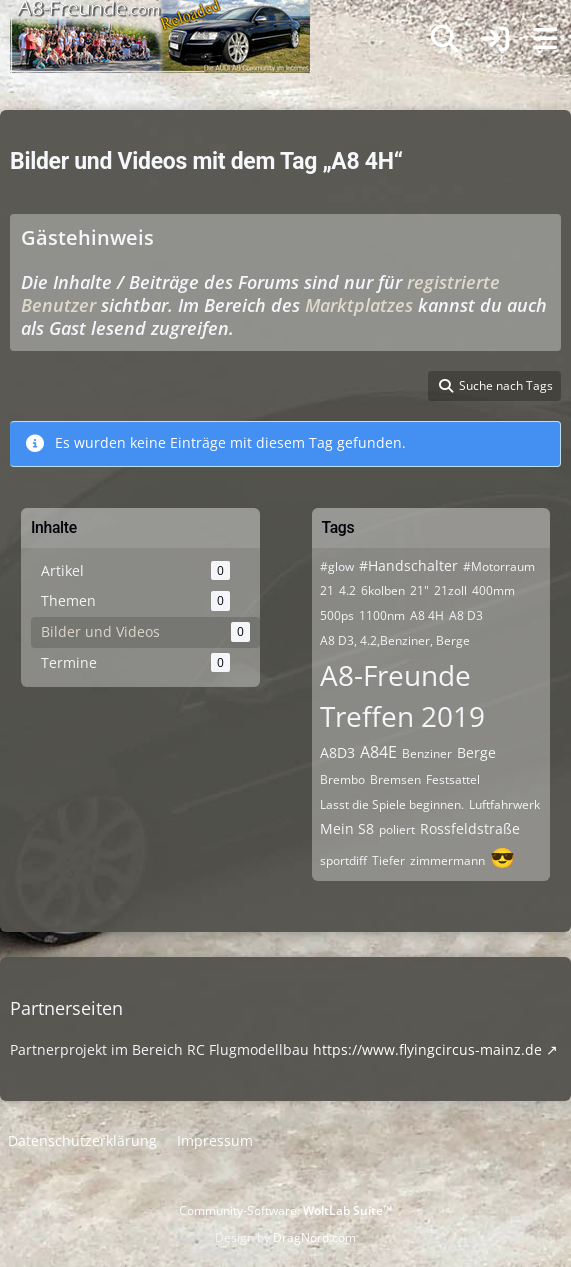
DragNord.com (314, 1237)
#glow (337, 566)
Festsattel (453, 779)
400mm (493, 590)
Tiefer (388, 860)
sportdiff (343, 860)
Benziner (427, 753)
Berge (476, 752)
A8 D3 (466, 615)
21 (327, 590)
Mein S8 (347, 828)
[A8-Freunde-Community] (160, 20)
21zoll (450, 590)
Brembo (342, 779)
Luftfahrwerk (504, 804)
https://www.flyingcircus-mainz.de (427, 1049)
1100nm (382, 615)
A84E (378, 752)
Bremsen (395, 779)
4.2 (347, 590)
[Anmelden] (495, 39)
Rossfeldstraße (470, 828)
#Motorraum (499, 566)
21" (419, 590)
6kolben (383, 590)
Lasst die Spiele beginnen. (392, 804)
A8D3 (337, 752)
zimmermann (447, 860)
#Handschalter (408, 565)
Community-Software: (285, 1210)
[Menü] (545, 39)
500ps (337, 615)
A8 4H (427, 615)
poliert (397, 829)
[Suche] (445, 39)
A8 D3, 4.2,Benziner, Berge (395, 640)
